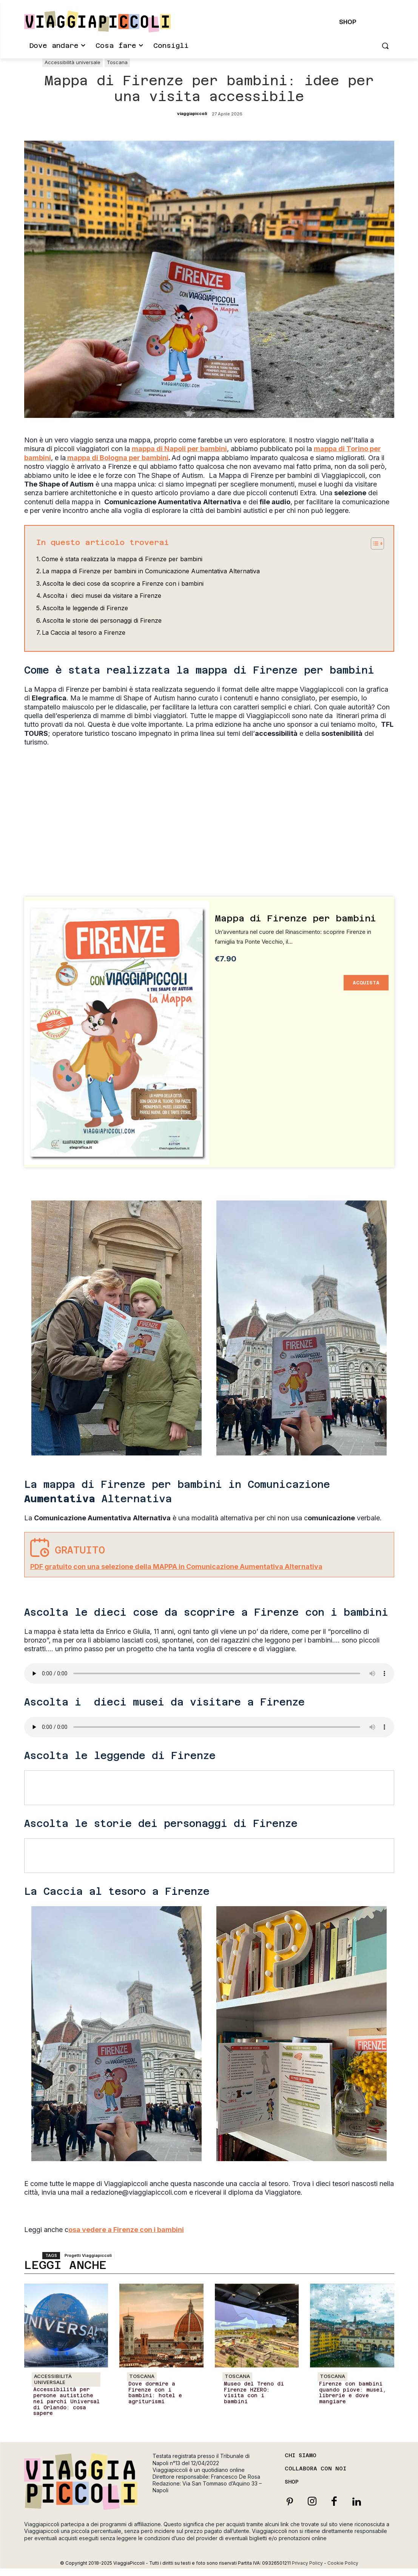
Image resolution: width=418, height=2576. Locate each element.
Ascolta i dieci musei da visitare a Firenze (102, 595)
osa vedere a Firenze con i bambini (126, 2230)
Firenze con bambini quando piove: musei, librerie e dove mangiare (351, 2392)
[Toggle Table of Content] (373, 543)
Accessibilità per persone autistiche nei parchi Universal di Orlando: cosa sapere (64, 2401)
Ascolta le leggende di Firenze (85, 608)
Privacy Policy (307, 2562)
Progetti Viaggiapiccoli (88, 2255)
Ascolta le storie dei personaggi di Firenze (102, 620)
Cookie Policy (342, 2562)
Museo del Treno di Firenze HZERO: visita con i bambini (257, 2389)
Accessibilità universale (72, 62)
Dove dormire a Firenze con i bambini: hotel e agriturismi (154, 2392)
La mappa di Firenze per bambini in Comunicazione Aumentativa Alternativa (151, 571)
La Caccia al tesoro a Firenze (83, 632)
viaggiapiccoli (192, 114)
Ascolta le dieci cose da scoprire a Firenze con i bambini (123, 583)
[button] (385, 46)
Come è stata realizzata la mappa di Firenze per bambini (122, 559)
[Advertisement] (209, 793)
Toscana (117, 62)
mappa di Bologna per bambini (117, 458)
